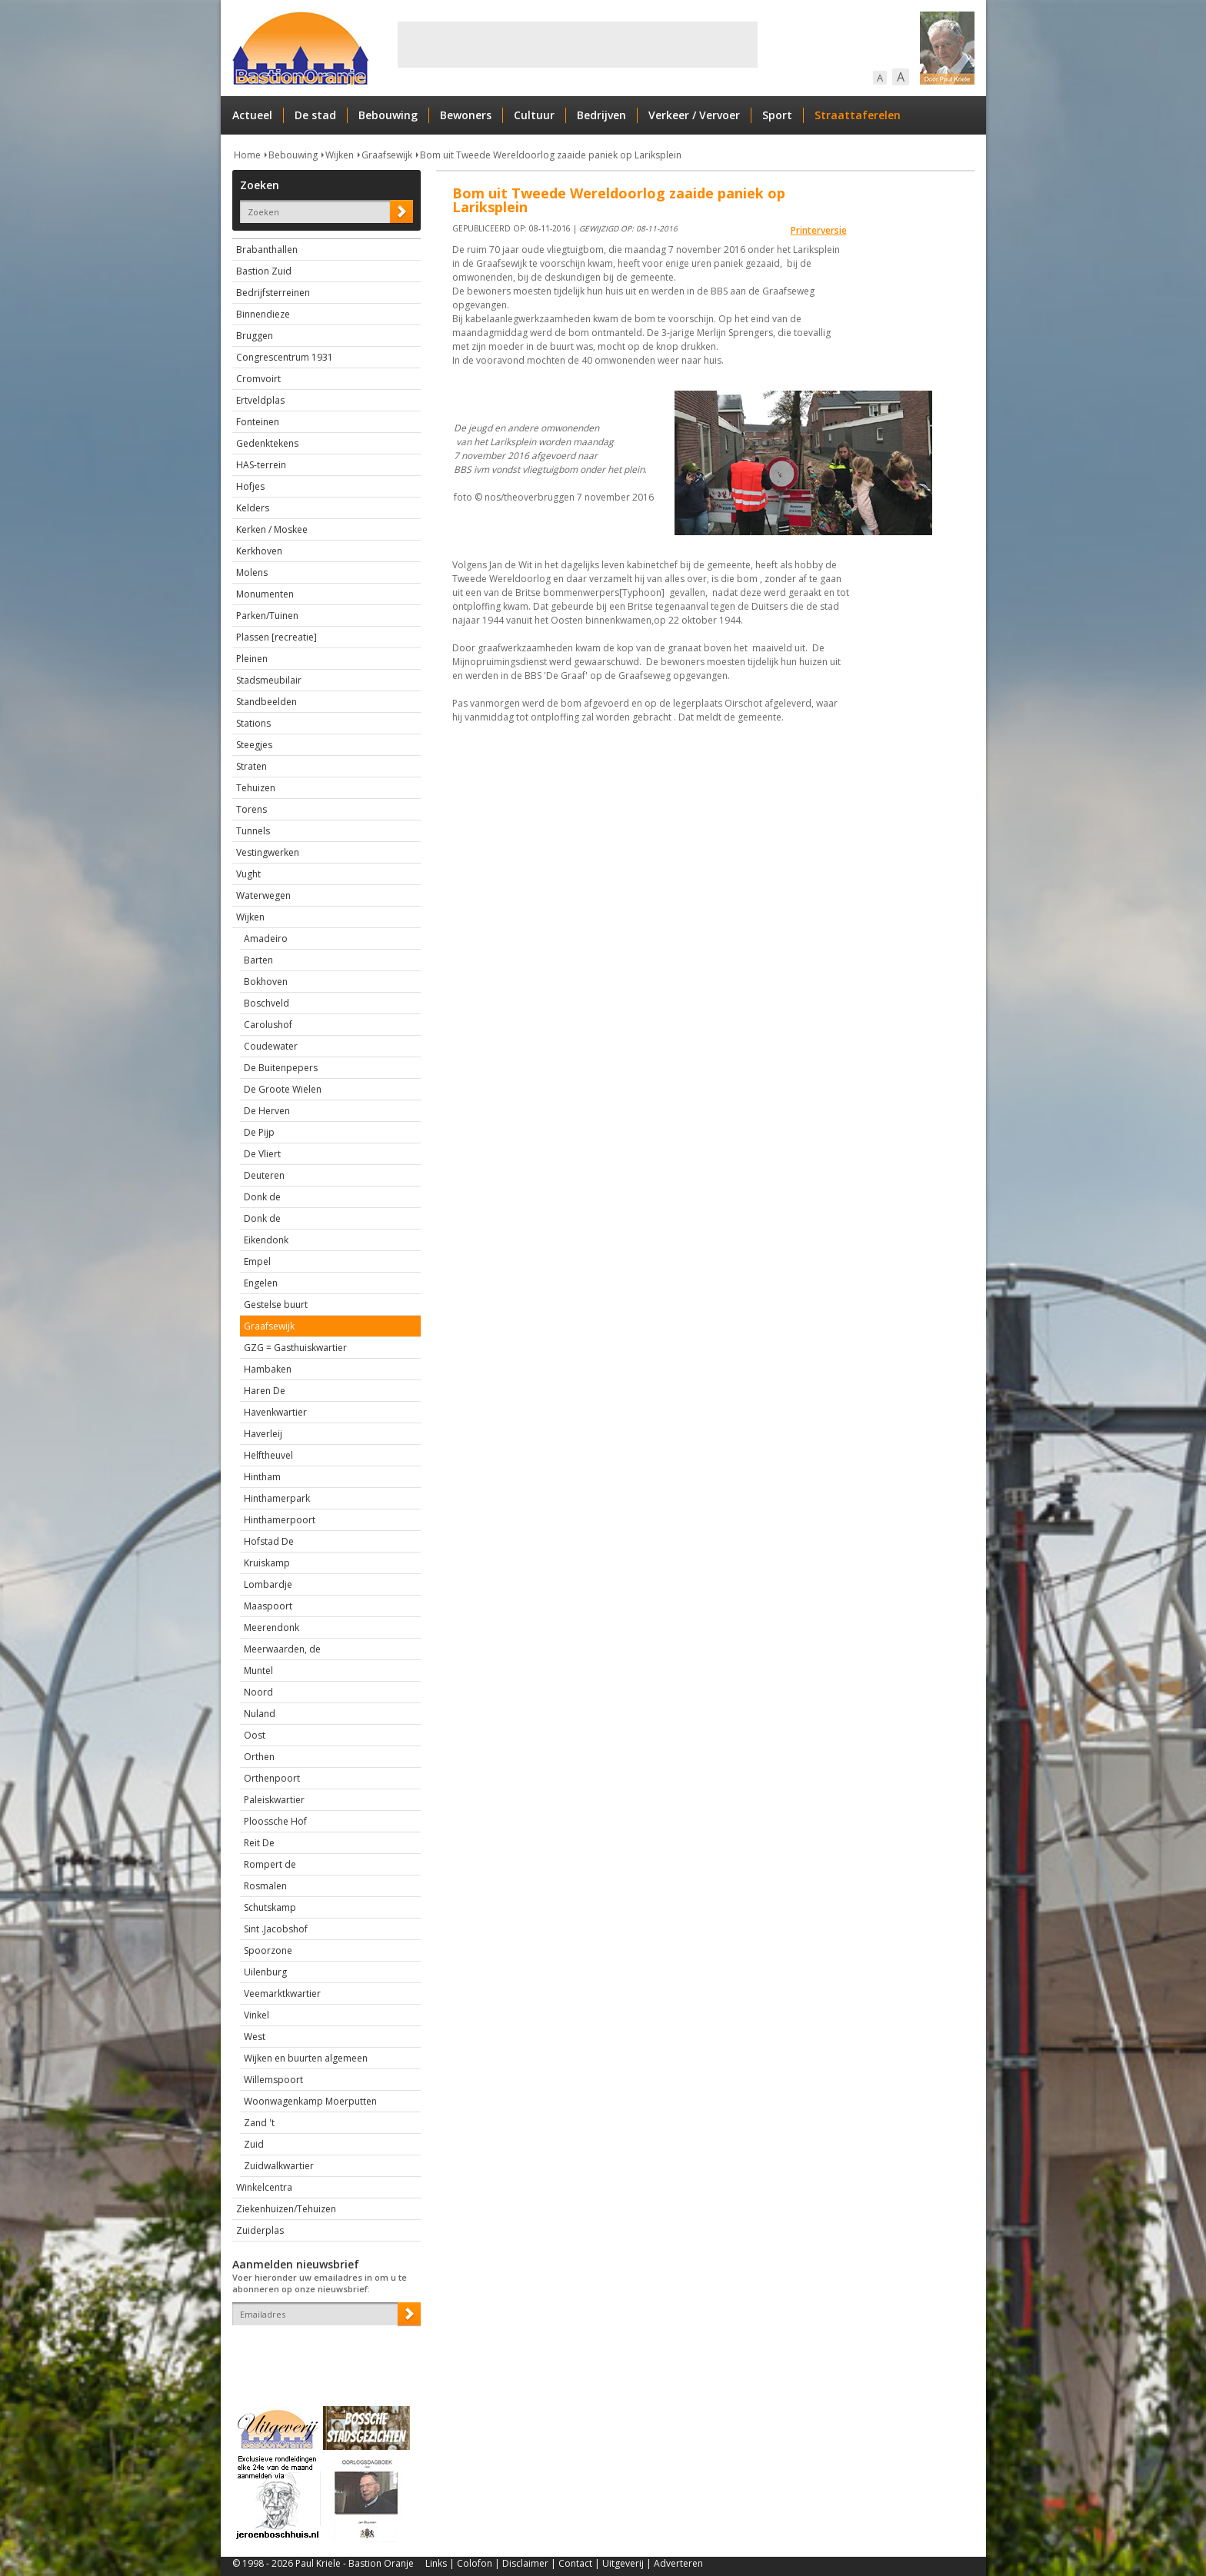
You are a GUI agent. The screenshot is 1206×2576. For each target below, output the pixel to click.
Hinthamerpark (277, 1498)
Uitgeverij (623, 2563)
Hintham (262, 1476)
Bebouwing (388, 115)
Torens (251, 809)
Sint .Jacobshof (276, 1928)
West (254, 2036)
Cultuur (534, 115)
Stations (253, 723)
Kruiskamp (267, 1562)
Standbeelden (266, 701)
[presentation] (322, 2352)
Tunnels (253, 830)
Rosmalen (265, 1885)
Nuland (259, 1713)
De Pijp (259, 1132)
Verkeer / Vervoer (694, 115)
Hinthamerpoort (279, 1519)
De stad (315, 115)
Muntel (258, 1670)
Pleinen (252, 658)
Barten (258, 960)
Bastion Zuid (264, 271)
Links (436, 2563)
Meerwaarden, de (282, 1649)
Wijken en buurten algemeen (306, 2058)
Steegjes (254, 744)
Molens (252, 572)
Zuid (254, 2144)
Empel (257, 1261)
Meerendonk (271, 1627)
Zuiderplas (260, 2230)
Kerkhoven (259, 550)
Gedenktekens (267, 443)
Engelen (261, 1283)
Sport (777, 115)
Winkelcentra (264, 2187)
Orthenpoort (272, 1778)
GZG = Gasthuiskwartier (295, 1347)
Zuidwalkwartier (279, 2165)
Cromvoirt (258, 378)
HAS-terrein (261, 464)
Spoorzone (268, 1950)
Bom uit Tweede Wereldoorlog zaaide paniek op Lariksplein (550, 154)
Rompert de (270, 1864)
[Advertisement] (578, 45)
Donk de (262, 1196)
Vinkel (256, 2015)
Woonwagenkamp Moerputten (310, 2101)
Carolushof (268, 1024)
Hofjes (250, 486)
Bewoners (465, 115)
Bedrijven (601, 115)
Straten (251, 766)
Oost (254, 1735)
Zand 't (259, 2122)
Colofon (474, 2563)
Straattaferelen (858, 115)
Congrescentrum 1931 (284, 357)
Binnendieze (263, 314)
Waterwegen (263, 895)
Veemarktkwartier (282, 1993)
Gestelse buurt (276, 1304)
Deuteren (264, 1175)
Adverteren (678, 2563)
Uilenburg (265, 1972)
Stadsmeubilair (269, 680)
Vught (248, 873)
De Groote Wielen (282, 1089)
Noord (258, 1692)
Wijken (339, 154)
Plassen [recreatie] (276, 637)
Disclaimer (525, 2563)
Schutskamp (270, 1907)
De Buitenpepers (281, 1067)
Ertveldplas (260, 400)
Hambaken (268, 1369)
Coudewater (271, 1046)
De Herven (267, 1110)
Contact (575, 2563)
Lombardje (268, 1584)
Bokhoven (266, 981)
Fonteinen (257, 421)
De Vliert (262, 1153)
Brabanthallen (267, 249)
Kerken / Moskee (272, 529)
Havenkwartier (275, 1412)
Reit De (259, 1842)
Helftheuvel (268, 1455)
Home (247, 154)
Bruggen (254, 335)
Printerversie (819, 230)
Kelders (252, 507)
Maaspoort (268, 1605)
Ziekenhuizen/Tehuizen (286, 2208)
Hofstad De (269, 1541)
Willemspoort (273, 2079)
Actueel (252, 115)
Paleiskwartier (274, 1799)
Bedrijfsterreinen (273, 292)
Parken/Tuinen (267, 615)
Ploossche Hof (275, 1821)
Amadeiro (266, 938)
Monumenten (265, 594)
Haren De (264, 1390)
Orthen (259, 1756)
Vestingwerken (267, 852)
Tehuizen (255, 787)
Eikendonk (266, 1239)
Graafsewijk (386, 154)
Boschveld (266, 1003)
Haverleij (263, 1433)
